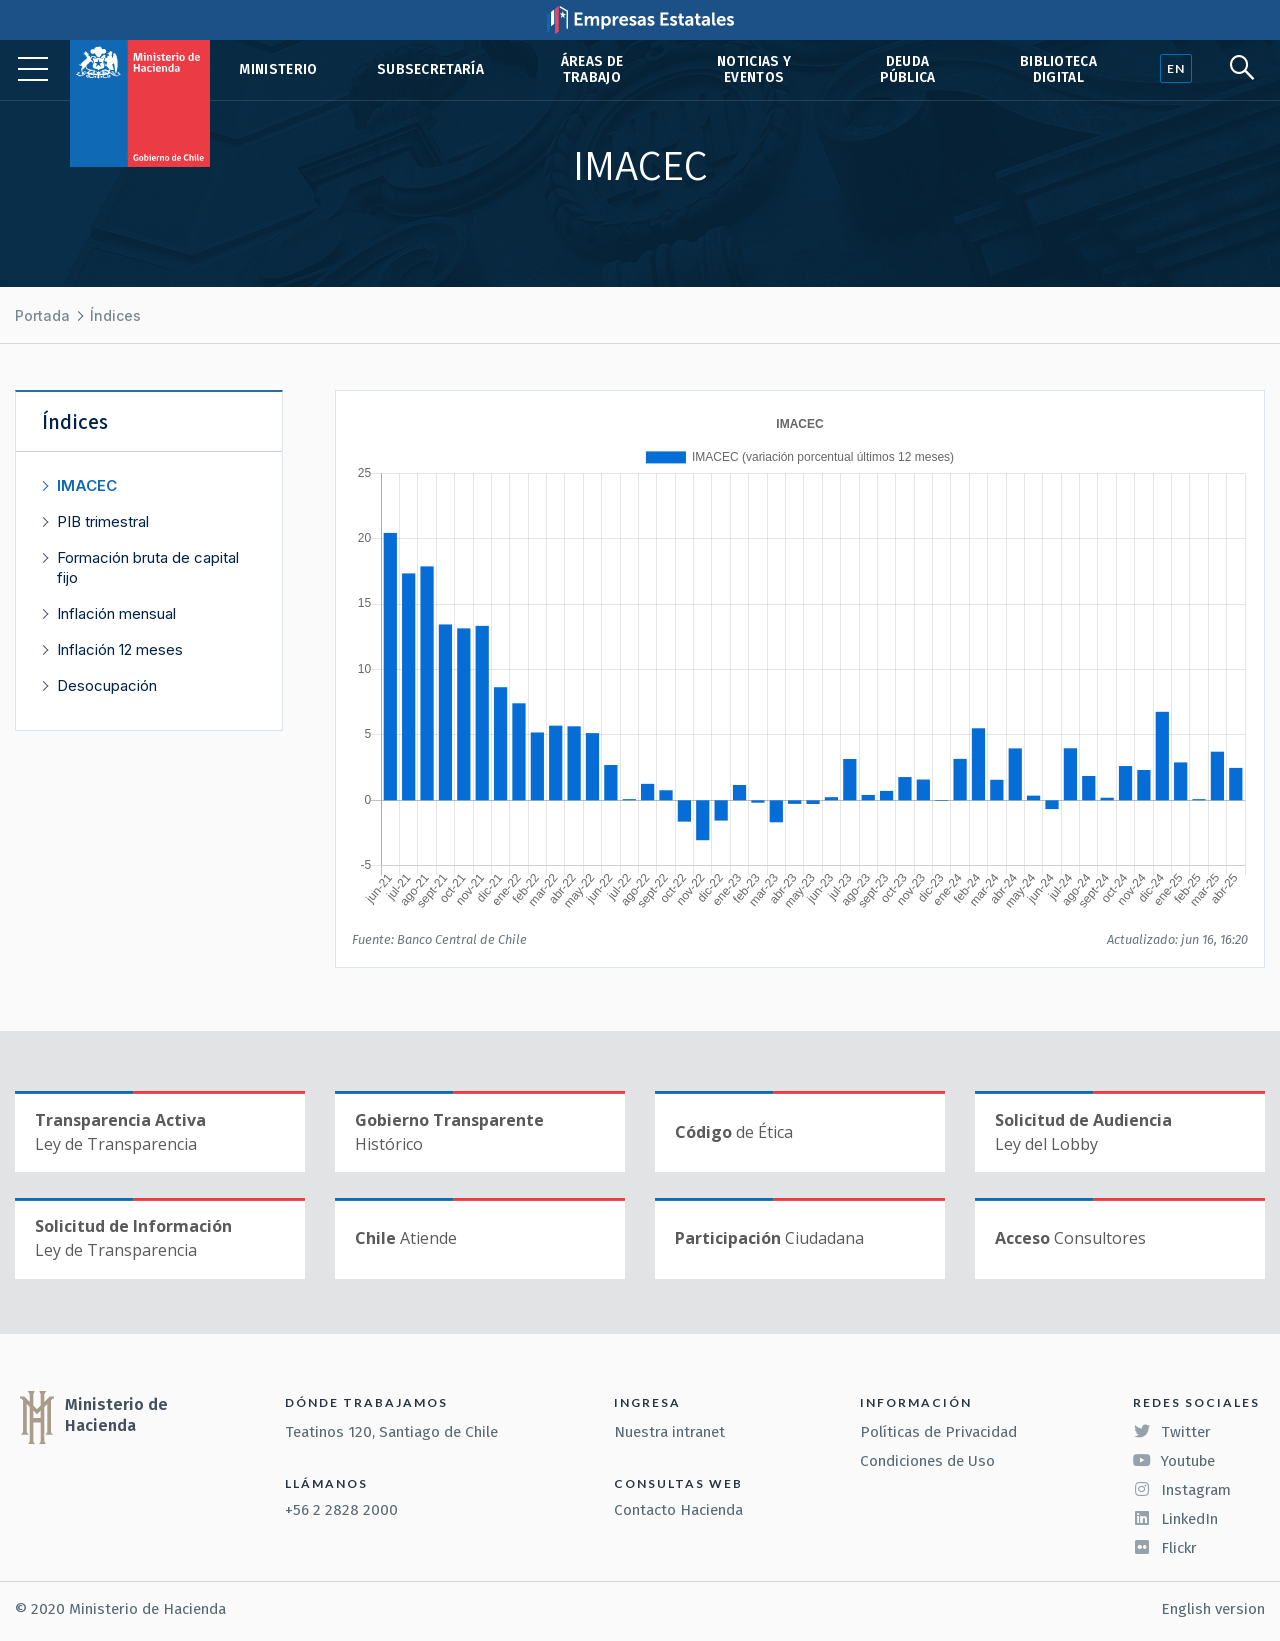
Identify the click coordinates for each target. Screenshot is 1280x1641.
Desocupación (107, 685)
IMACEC (87, 485)
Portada (42, 315)
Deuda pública (908, 69)
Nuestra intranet (669, 1432)
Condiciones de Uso (927, 1461)
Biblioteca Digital (1058, 69)
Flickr (1165, 1548)
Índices (115, 315)
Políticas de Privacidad (938, 1432)
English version (1213, 1609)
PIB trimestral (103, 521)
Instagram (1182, 1490)
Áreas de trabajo (592, 69)
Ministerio (278, 69)
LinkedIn (1175, 1519)
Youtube (1174, 1461)
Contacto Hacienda (678, 1510)
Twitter (1172, 1432)
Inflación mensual (116, 613)
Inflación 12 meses (120, 649)
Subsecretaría (430, 69)
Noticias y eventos (754, 69)
